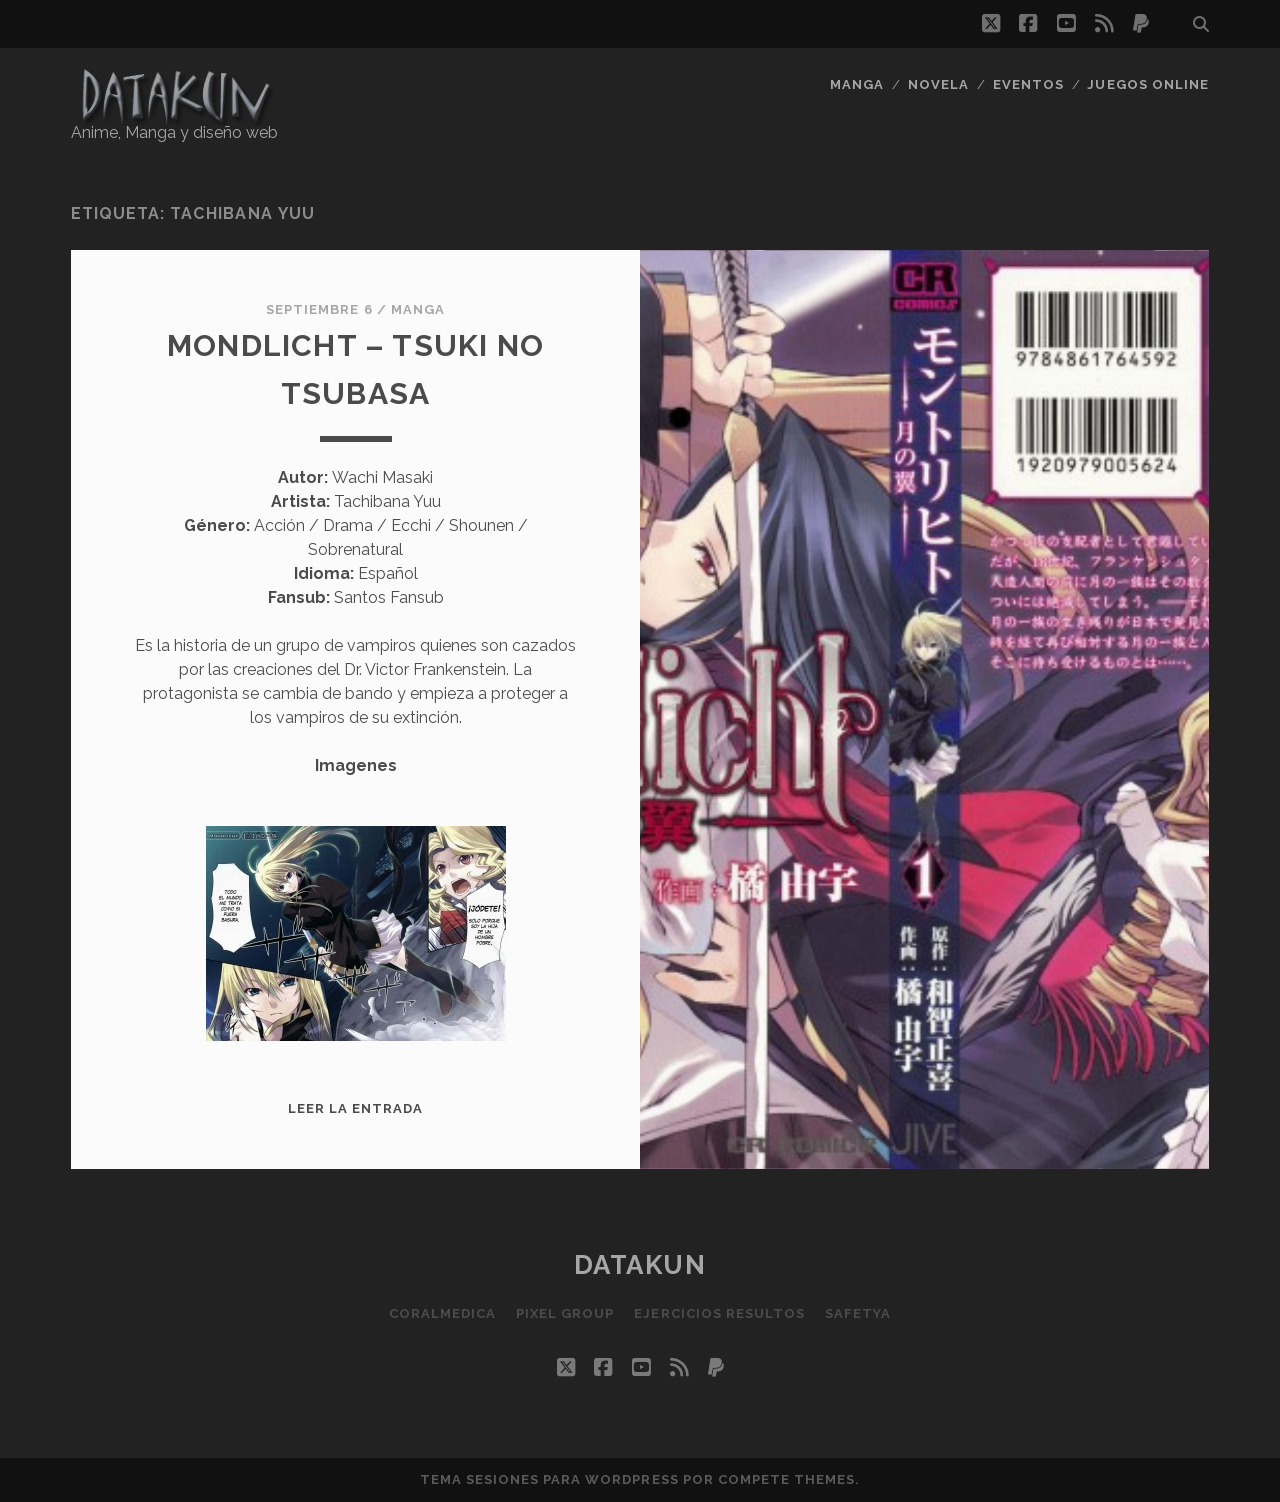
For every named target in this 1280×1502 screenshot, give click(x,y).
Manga (857, 84)
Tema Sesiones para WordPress (549, 1479)
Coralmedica (442, 1313)
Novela (938, 84)
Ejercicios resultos (719, 1313)
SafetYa (858, 1313)
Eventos (1028, 84)
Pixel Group (565, 1313)
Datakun (640, 1265)
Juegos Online (1148, 84)
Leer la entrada (356, 1108)
